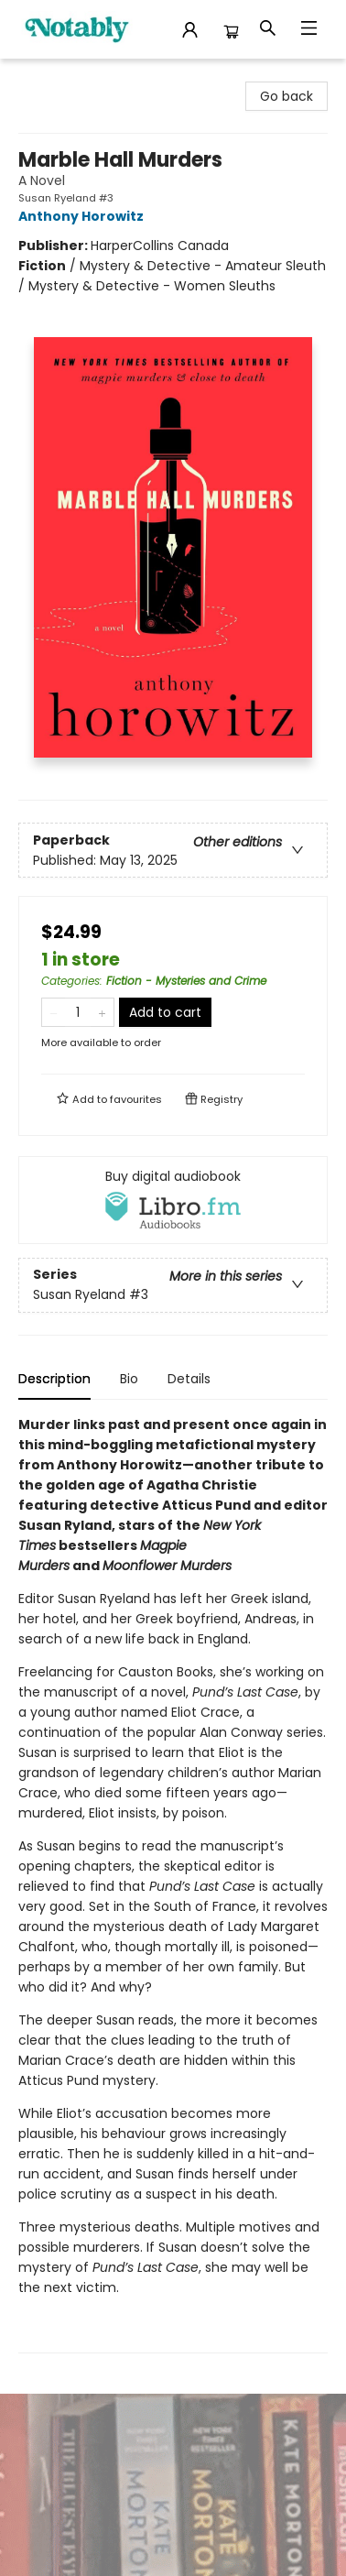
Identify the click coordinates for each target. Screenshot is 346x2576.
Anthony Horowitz (83, 216)
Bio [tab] (129, 1379)
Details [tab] (189, 1379)
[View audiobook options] (173, 1200)
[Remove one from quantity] (53, 1012)
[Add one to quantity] (102, 1012)
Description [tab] (54, 1379)
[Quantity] (78, 1012)
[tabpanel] (173, 1883)
